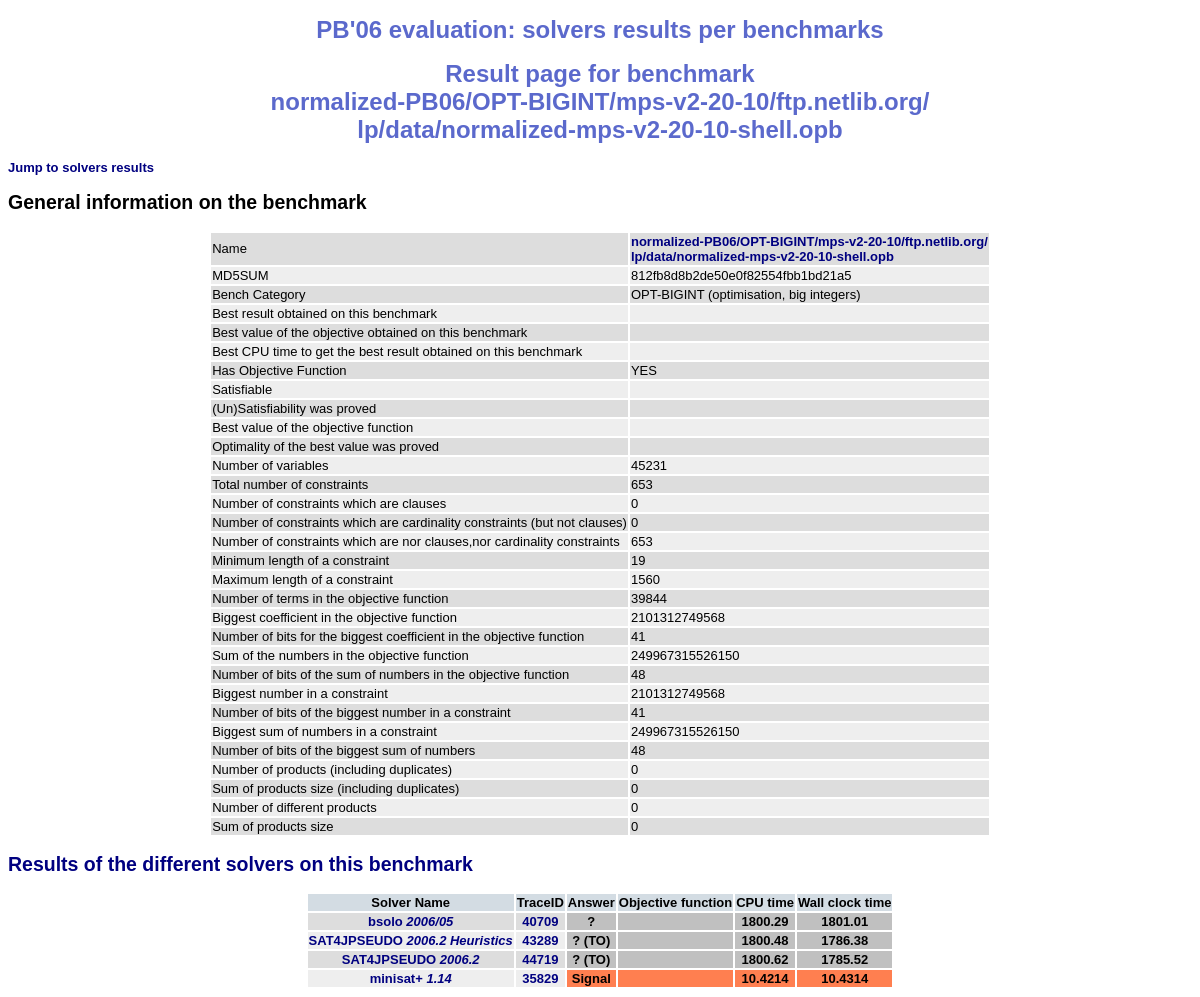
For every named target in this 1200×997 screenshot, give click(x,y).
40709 (540, 921)
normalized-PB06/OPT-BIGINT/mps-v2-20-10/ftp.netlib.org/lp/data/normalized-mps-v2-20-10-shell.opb (809, 249)
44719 (540, 959)
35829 (540, 978)
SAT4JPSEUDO (411, 940)
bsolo (410, 921)
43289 (540, 940)
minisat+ (411, 978)
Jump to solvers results (81, 167)
